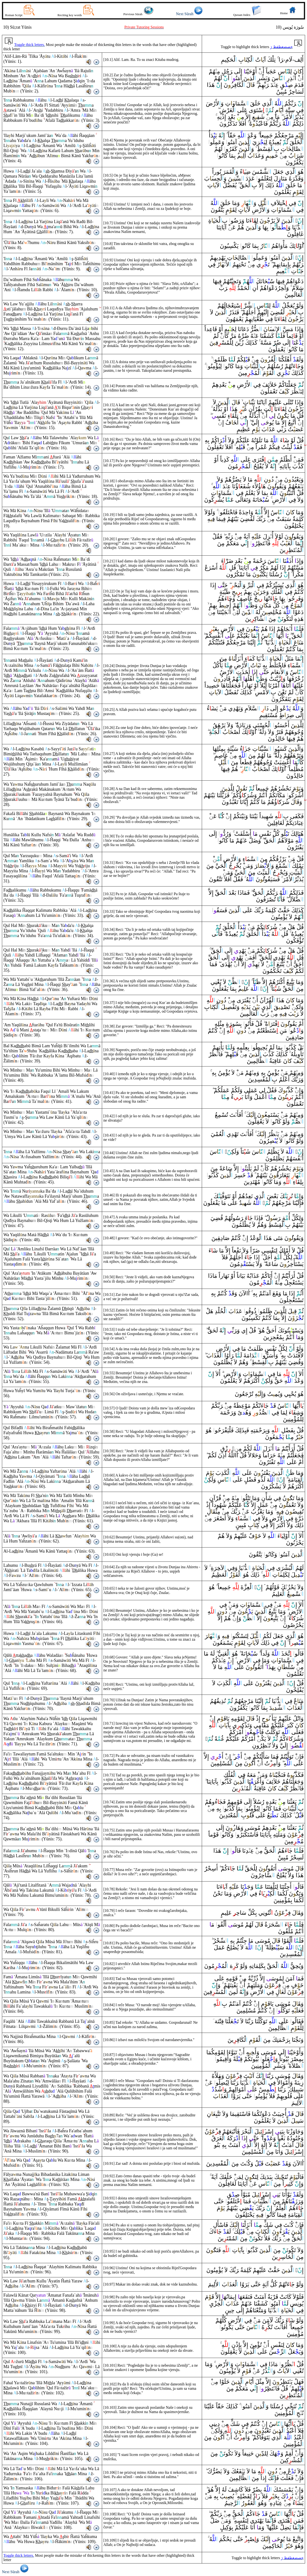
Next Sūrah (190, 14)
